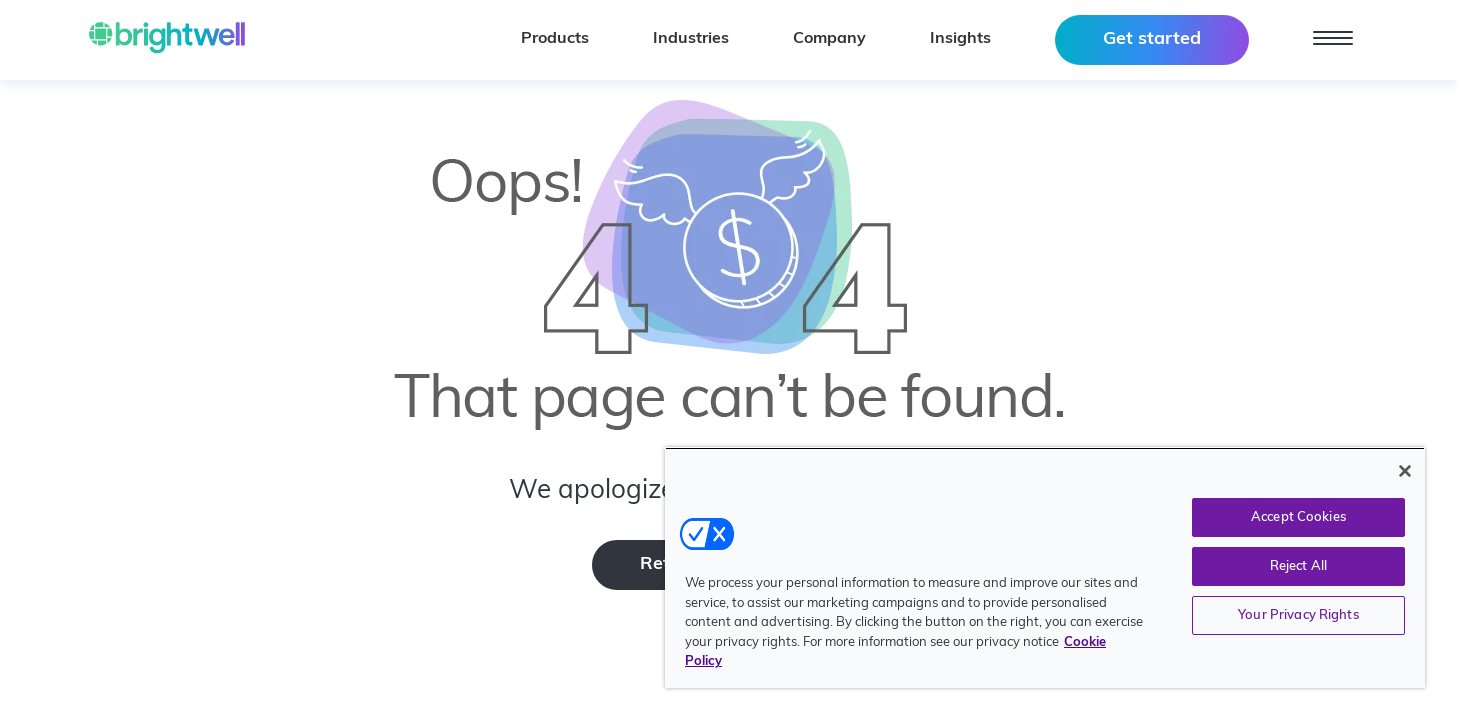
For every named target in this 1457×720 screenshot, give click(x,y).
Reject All (1298, 566)
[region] (1045, 567)
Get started (1152, 39)
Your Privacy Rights (1298, 615)
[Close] (1405, 471)
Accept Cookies (1298, 517)
